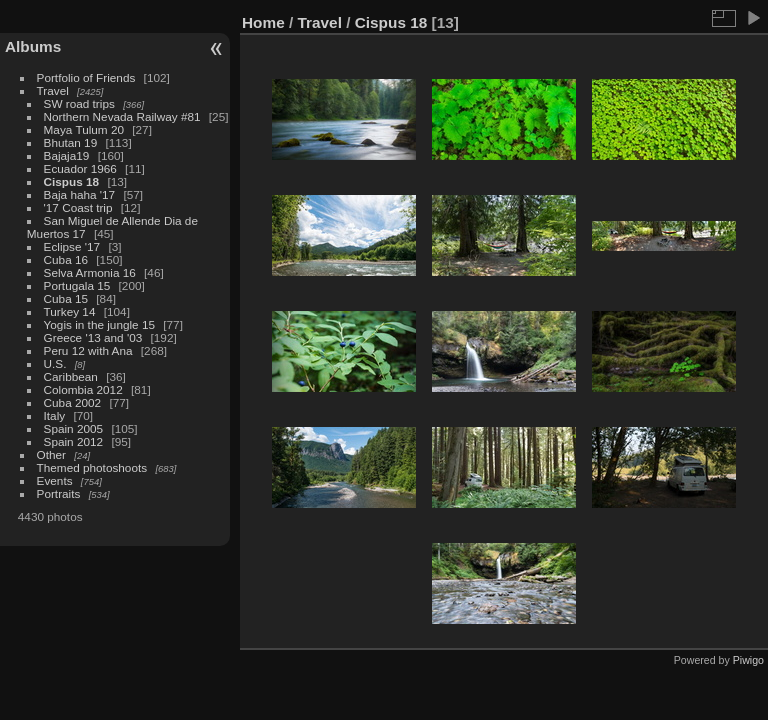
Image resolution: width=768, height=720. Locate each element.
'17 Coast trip (78, 207)
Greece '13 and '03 (93, 337)
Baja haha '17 (80, 194)
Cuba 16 (66, 259)
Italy (55, 415)
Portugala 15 (77, 285)
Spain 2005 (74, 428)
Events (55, 480)
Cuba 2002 (73, 402)
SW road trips (79, 103)
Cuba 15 (66, 298)
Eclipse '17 (72, 246)
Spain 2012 (74, 441)
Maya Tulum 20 (84, 129)
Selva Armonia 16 (90, 272)
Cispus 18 (72, 181)
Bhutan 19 (71, 142)
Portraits (59, 493)
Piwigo (748, 660)
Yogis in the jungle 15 (99, 324)
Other (51, 454)
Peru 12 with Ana (88, 350)
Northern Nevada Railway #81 (122, 116)
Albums (33, 46)
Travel (53, 90)
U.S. (55, 363)
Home (263, 22)
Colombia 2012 (83, 389)
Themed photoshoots (92, 467)
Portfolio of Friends (86, 77)
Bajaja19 (67, 155)
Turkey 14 (70, 311)
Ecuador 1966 (80, 168)
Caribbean (71, 376)
